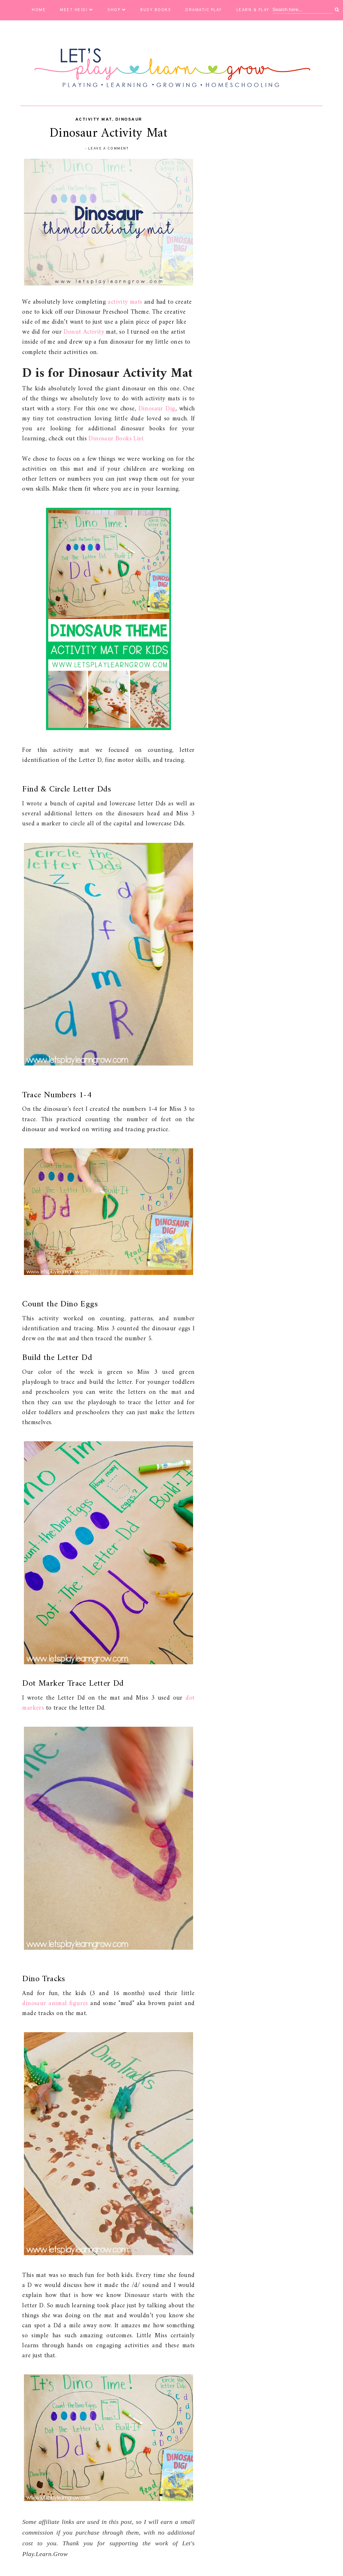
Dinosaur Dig (157, 408)
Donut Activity (84, 332)
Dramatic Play (203, 9)
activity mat (93, 119)
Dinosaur (128, 119)
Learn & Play (255, 9)
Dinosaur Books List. (117, 438)
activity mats (126, 302)
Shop (116, 9)
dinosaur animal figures (55, 2003)
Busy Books (155, 9)
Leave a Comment (108, 148)
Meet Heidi (76, 9)
